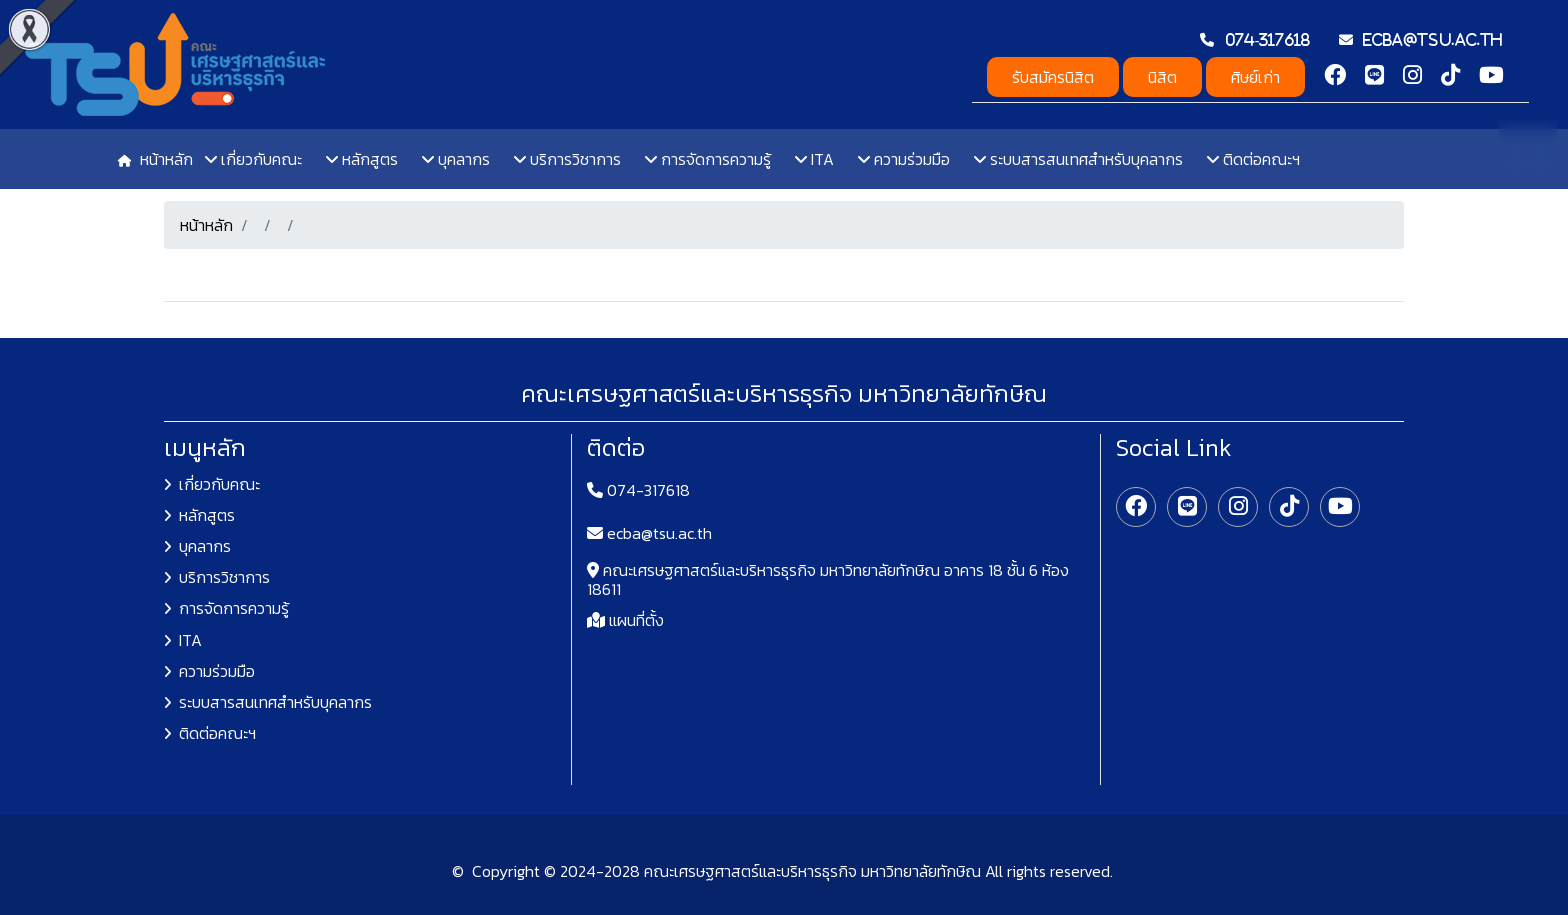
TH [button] (1528, 148)
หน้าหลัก (206, 225)
